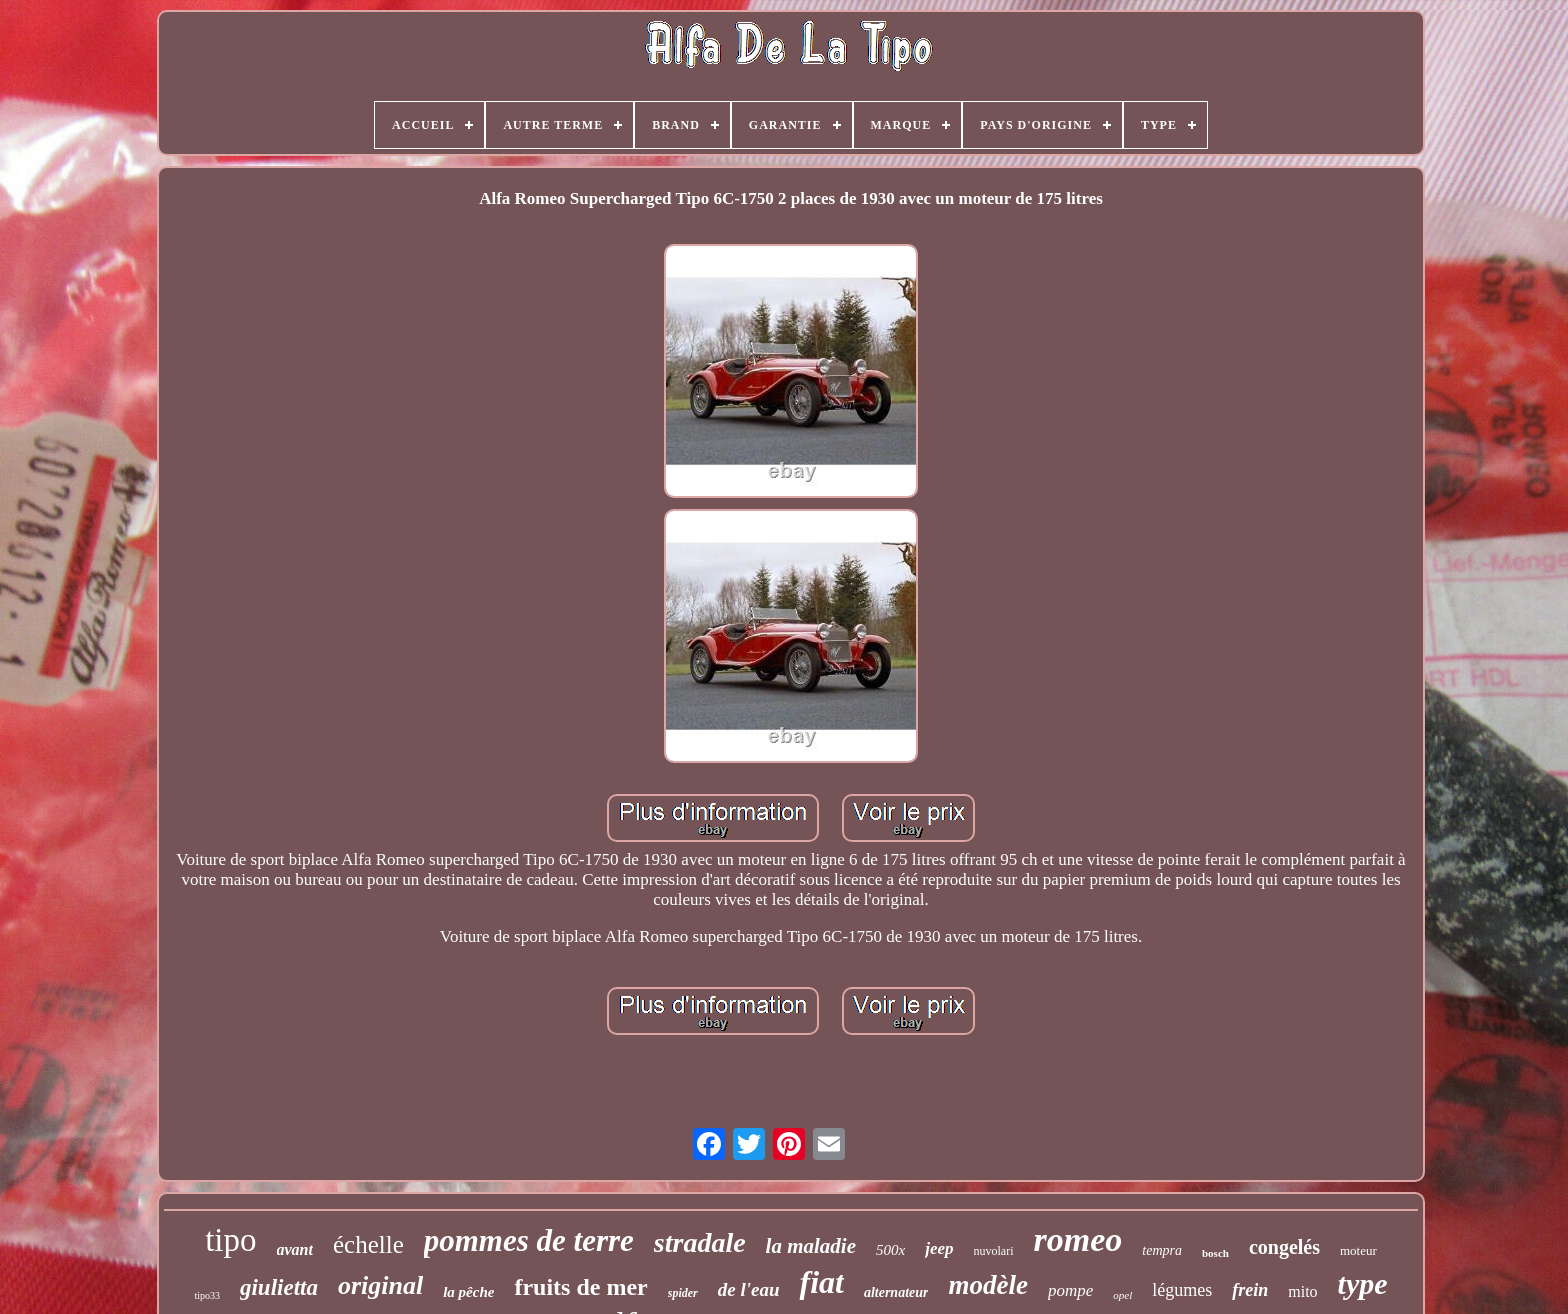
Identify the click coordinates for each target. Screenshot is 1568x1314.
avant (295, 1249)
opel (1122, 1295)
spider (683, 1293)
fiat (821, 1282)
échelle (368, 1244)
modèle (987, 1285)
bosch (1215, 1253)
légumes (1182, 1290)
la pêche (468, 1292)
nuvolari (994, 1251)
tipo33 (207, 1295)
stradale (700, 1242)
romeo (1078, 1239)
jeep (939, 1248)
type (1363, 1283)
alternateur (896, 1292)
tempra (1162, 1250)
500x (890, 1250)
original (380, 1285)
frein (1250, 1290)
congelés (1284, 1247)
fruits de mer (580, 1287)
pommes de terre (529, 1240)
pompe (1070, 1290)
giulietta (279, 1287)
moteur (1358, 1250)
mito (1302, 1291)
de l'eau (749, 1289)
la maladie (811, 1246)
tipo (230, 1240)
